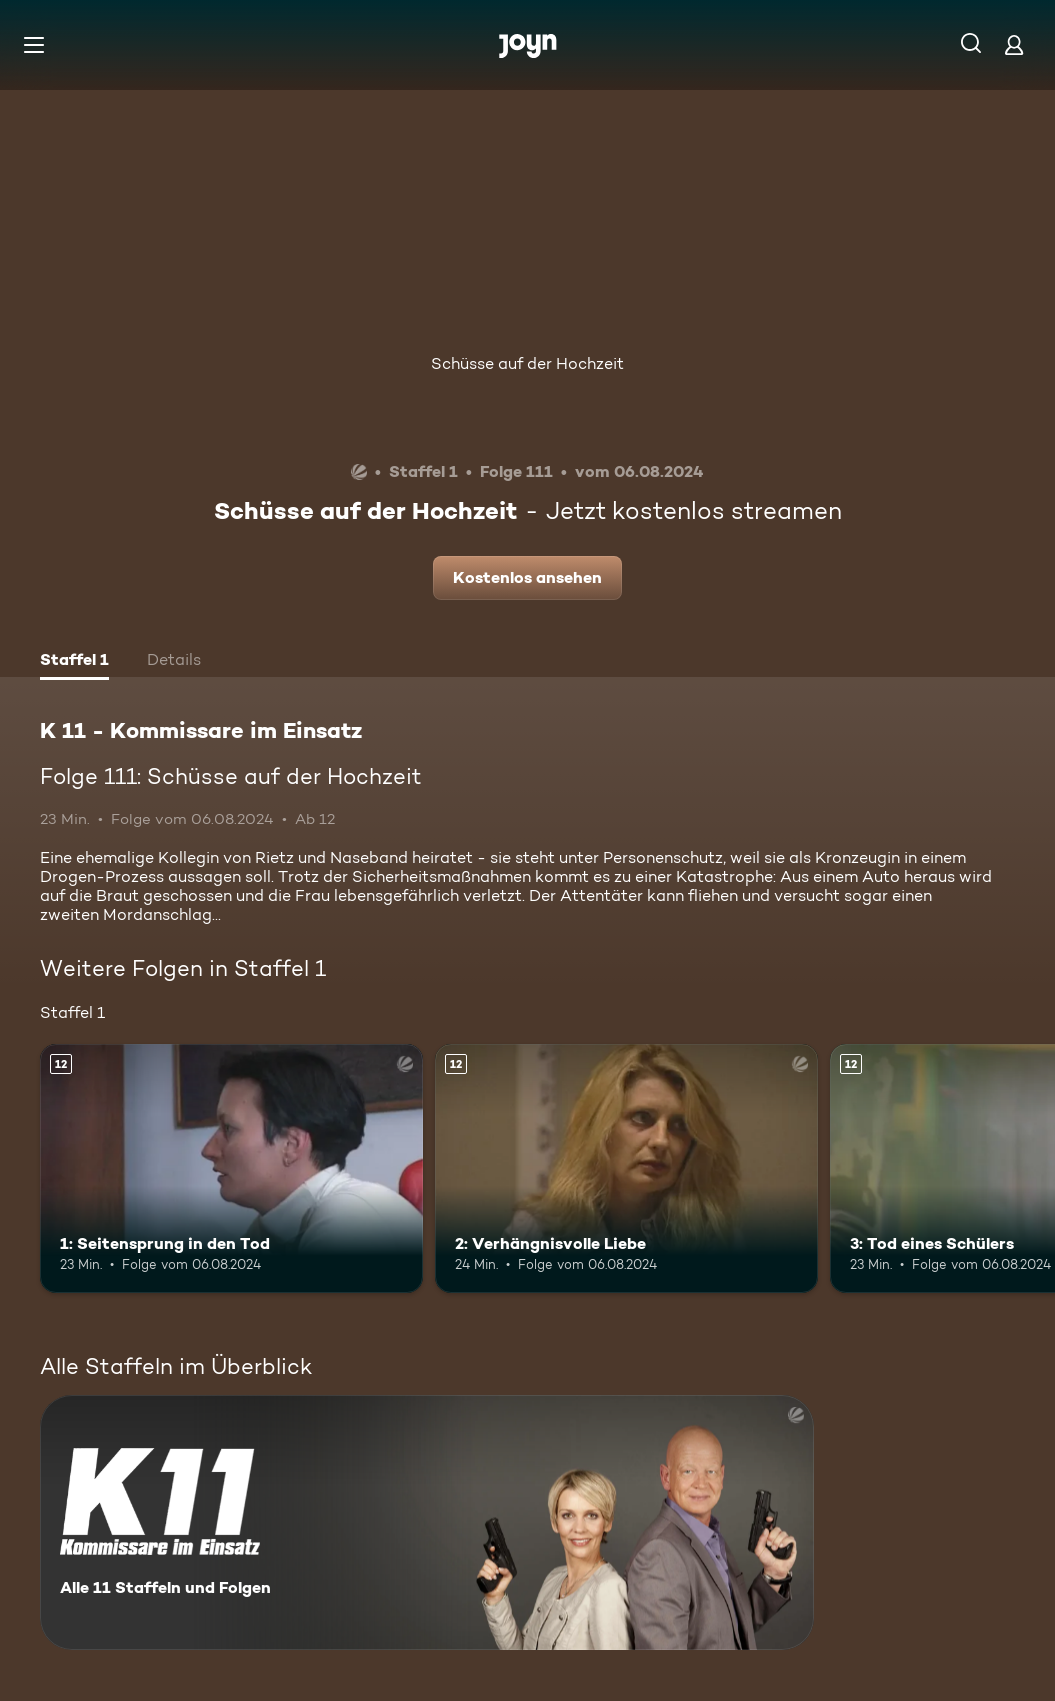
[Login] (1014, 44)
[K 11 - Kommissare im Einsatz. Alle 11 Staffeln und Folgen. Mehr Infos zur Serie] (427, 1522)
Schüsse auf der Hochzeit (527, 363)
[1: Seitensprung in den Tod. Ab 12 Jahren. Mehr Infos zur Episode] (231, 1168)
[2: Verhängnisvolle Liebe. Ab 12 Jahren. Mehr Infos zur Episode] (626, 1168)
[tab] (74, 662)
